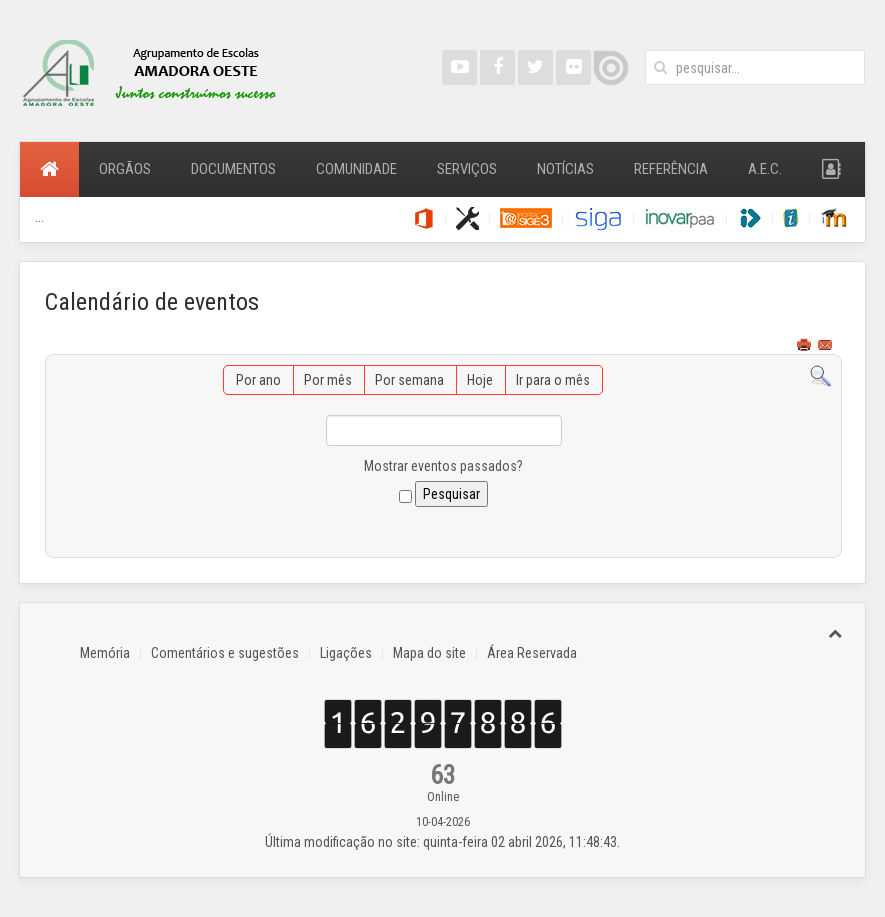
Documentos (233, 169)
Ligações (346, 653)
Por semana (409, 380)
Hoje (480, 380)
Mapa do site (429, 653)
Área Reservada (532, 653)
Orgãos (125, 169)
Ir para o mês (553, 380)
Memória (105, 653)
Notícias (565, 169)
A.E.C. (765, 169)
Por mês (328, 380)
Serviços (467, 169)
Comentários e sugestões (225, 653)
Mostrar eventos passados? (443, 466)
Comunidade (356, 169)
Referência (671, 169)
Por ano (258, 380)
